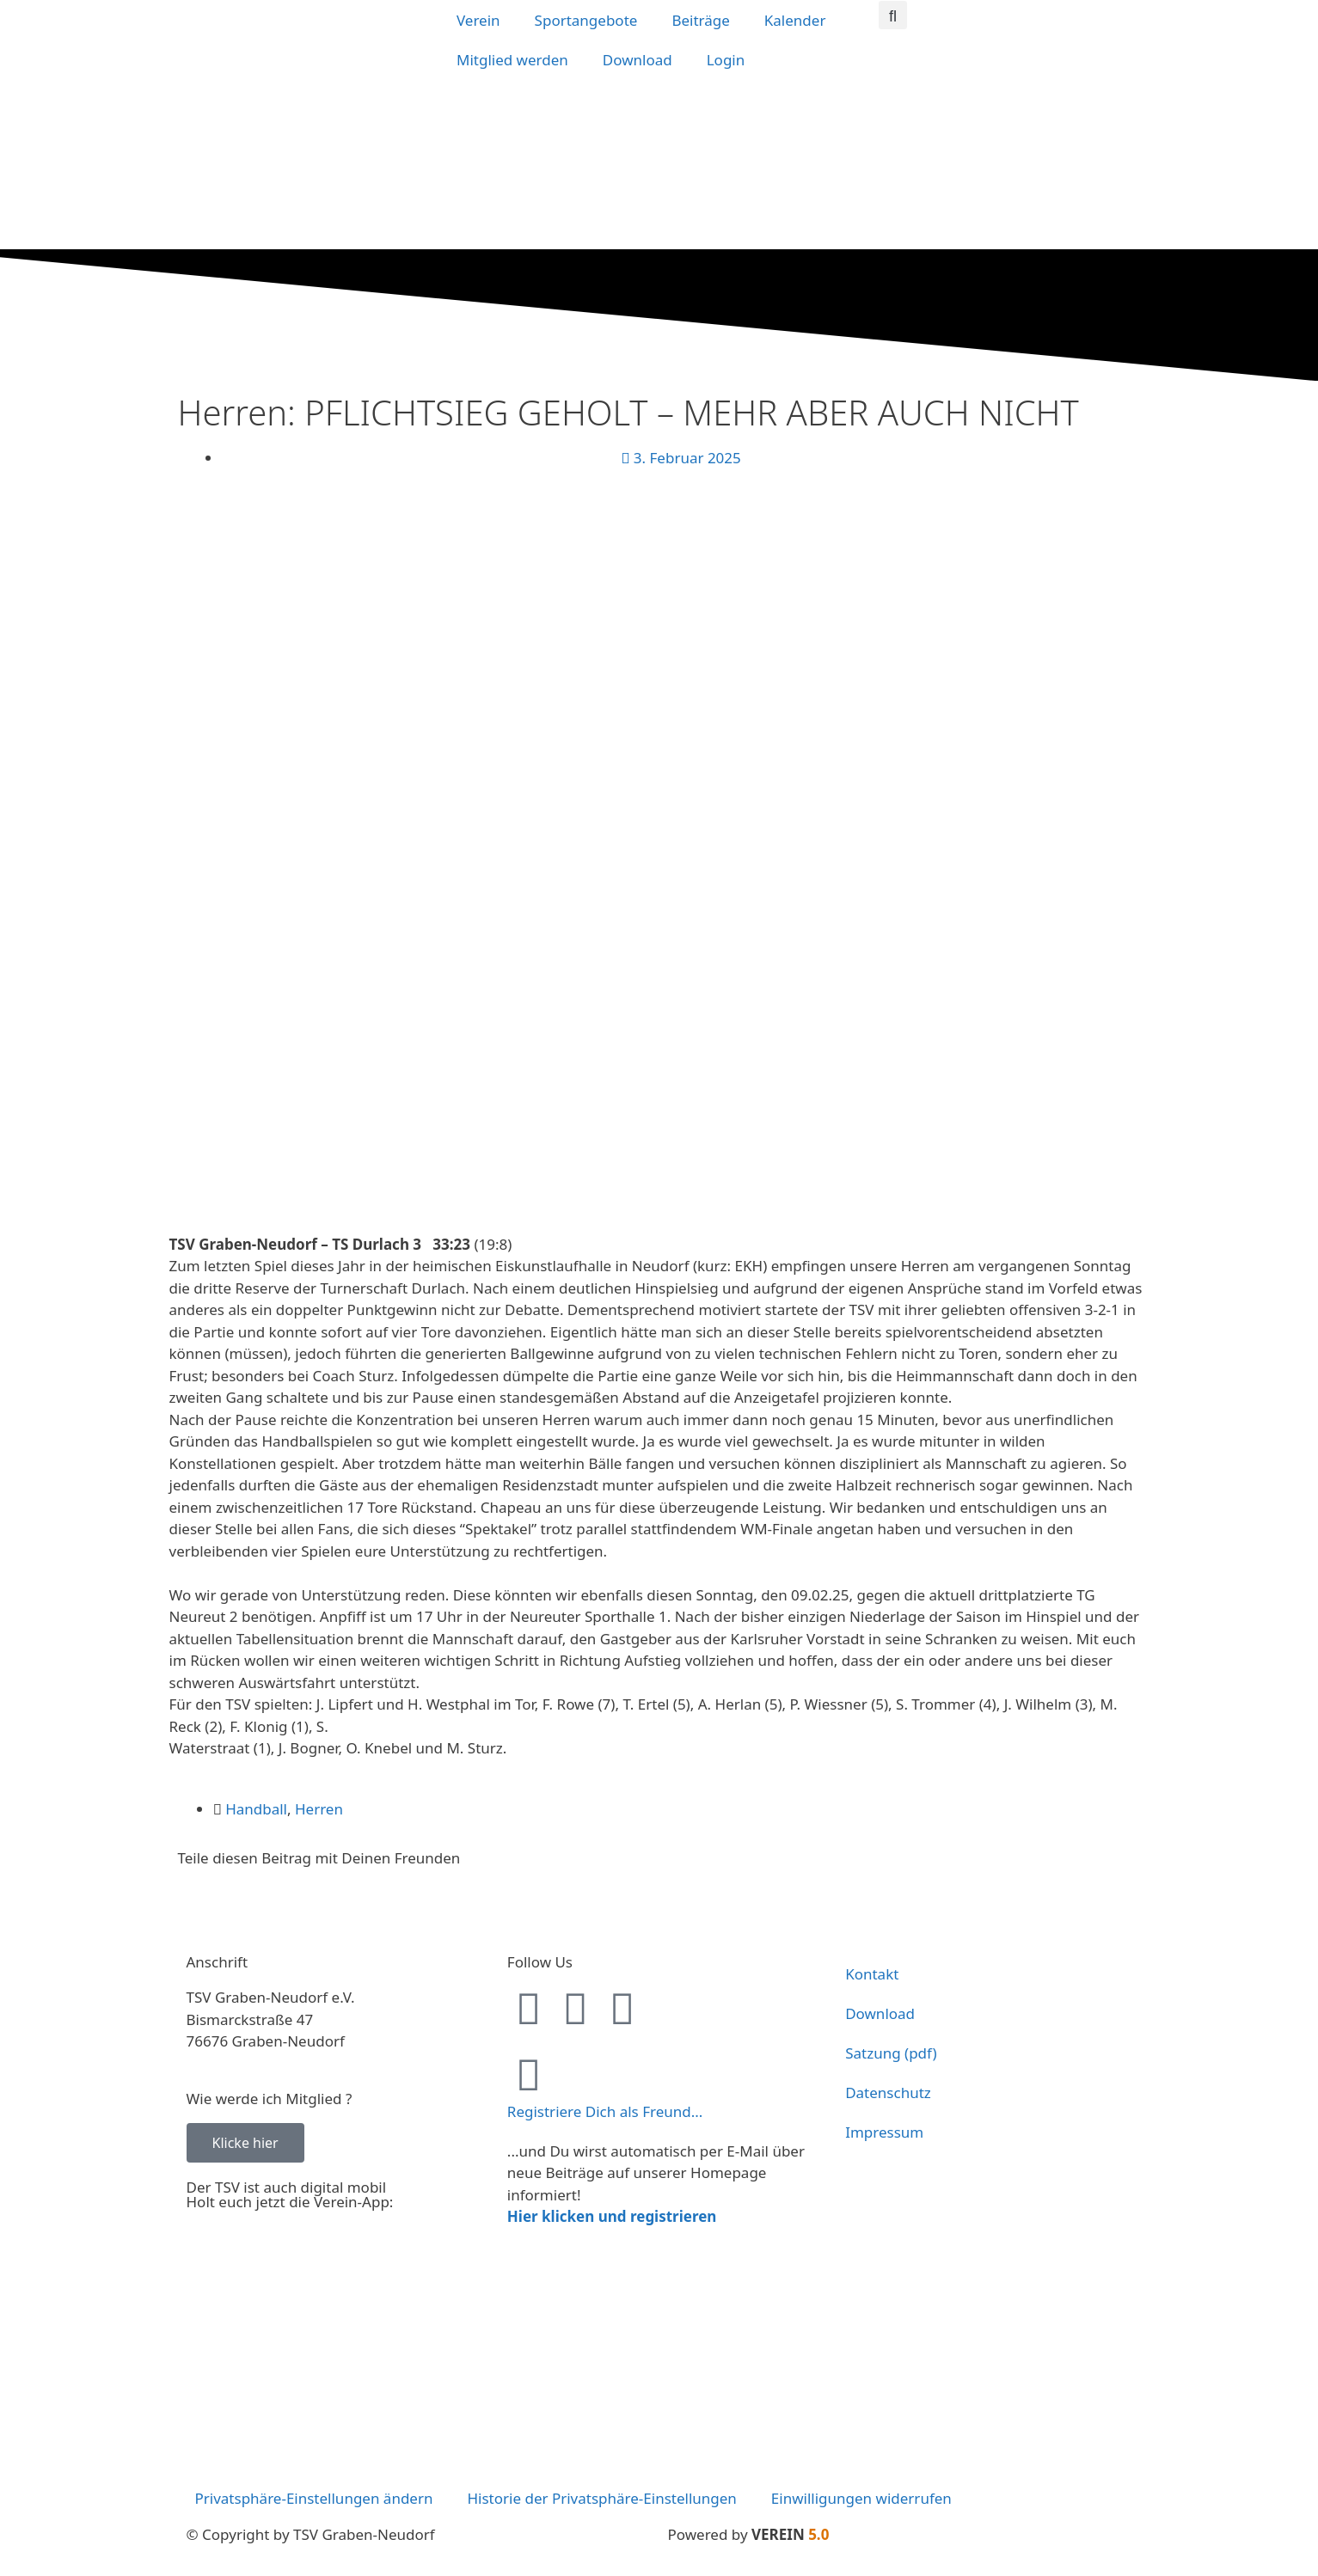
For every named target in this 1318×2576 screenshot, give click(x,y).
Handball (256, 1809)
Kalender (795, 20)
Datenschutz (888, 2092)
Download (637, 60)
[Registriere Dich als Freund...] (528, 2074)
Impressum (884, 2132)
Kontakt (871, 1974)
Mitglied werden (512, 60)
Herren (319, 1809)
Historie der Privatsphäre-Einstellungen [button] (601, 2498)
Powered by (749, 2534)
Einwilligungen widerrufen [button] (861, 2498)
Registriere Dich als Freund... (605, 2111)
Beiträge (700, 20)
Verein (478, 20)
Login (726, 60)
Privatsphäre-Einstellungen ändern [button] (314, 2498)
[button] (893, 15)
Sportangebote (586, 20)
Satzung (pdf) (891, 2053)
